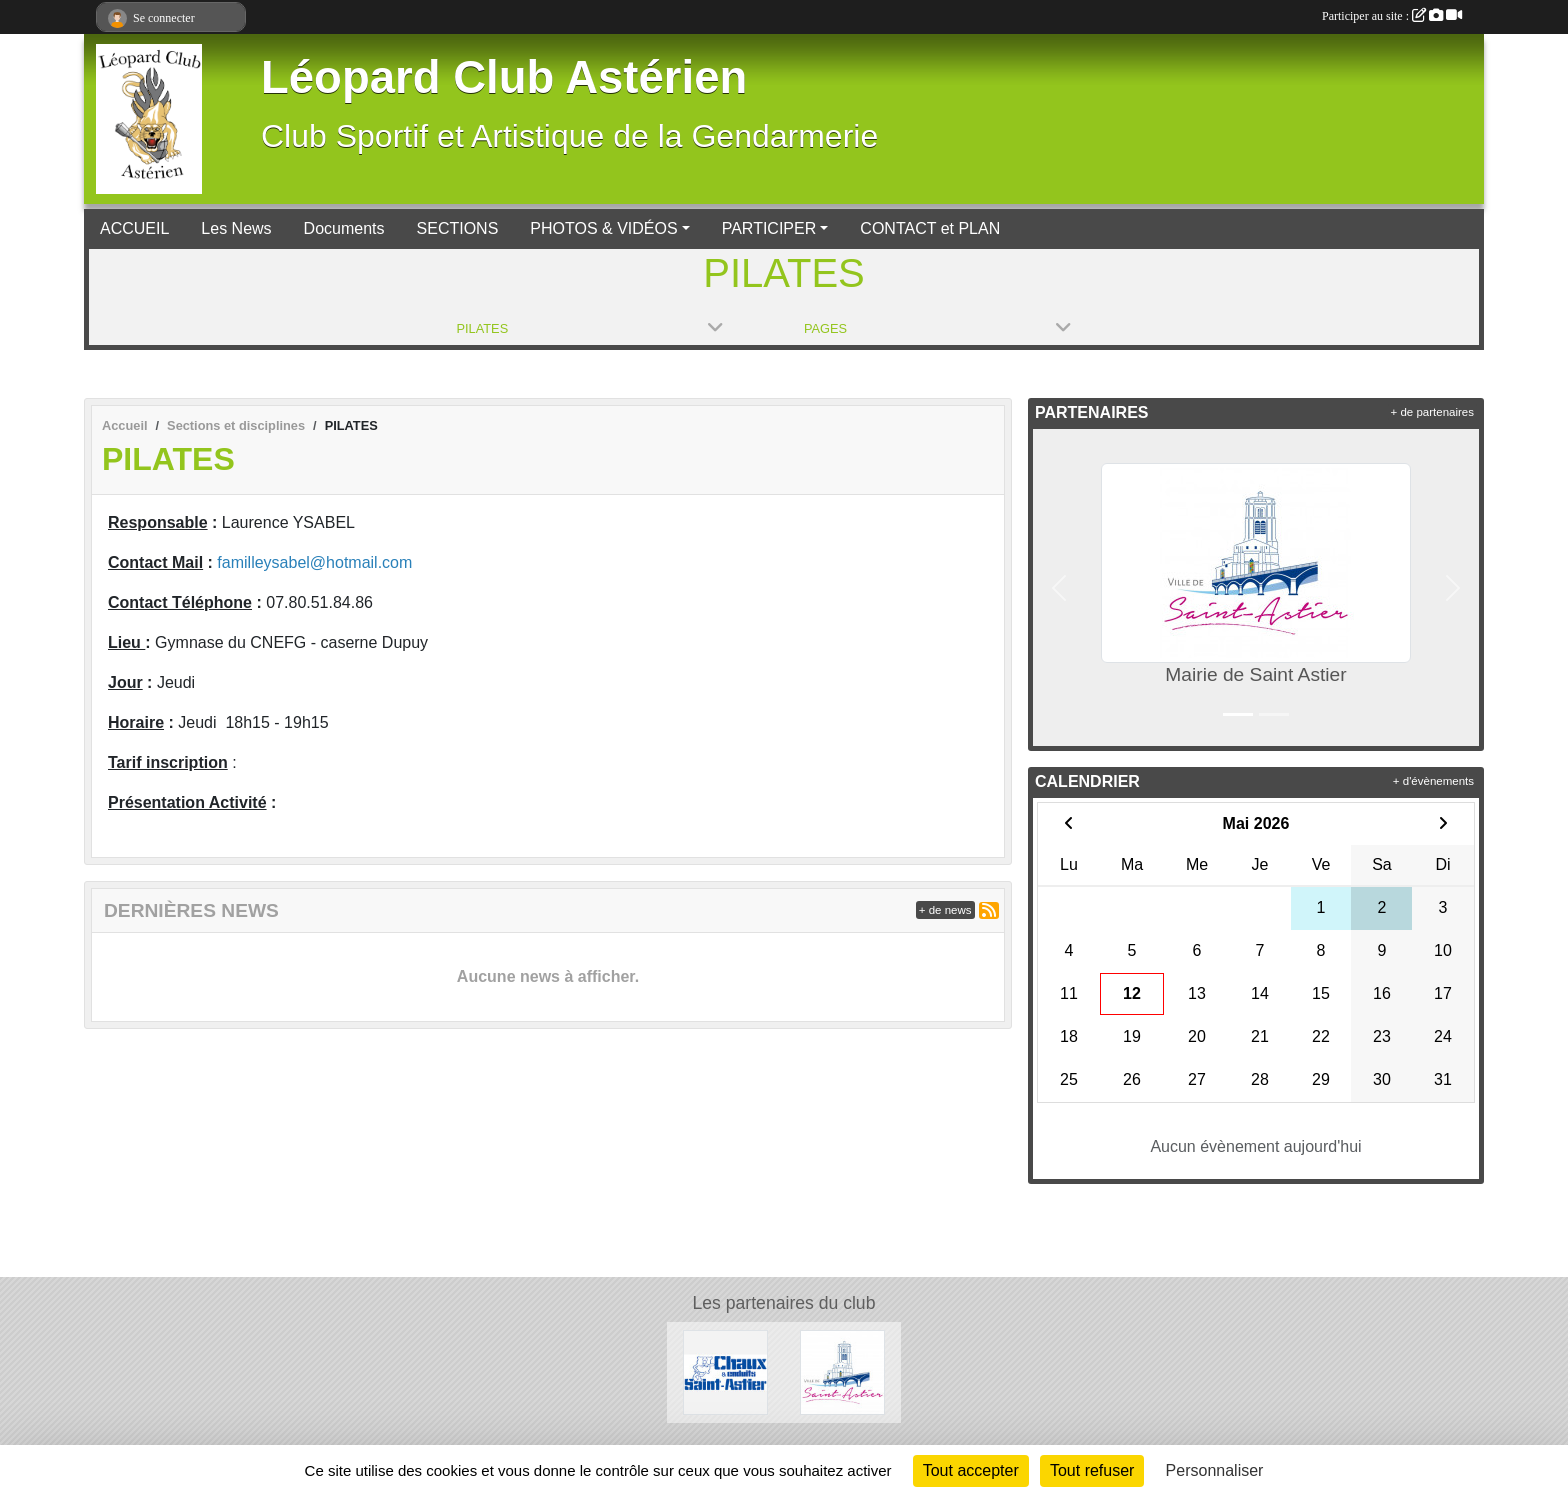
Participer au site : (1392, 16)
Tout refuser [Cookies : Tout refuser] (1092, 1470)
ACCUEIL (134, 228)
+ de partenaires (1432, 412)
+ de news (945, 910)
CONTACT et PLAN (930, 228)
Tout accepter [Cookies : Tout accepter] (971, 1470)
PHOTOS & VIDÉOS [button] (603, 228)
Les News (236, 228)
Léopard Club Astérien (504, 77)
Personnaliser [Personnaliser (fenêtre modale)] (1215, 1470)
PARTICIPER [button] (769, 228)
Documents (344, 228)
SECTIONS (458, 228)
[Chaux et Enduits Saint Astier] (725, 1371)
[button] (1059, 587)
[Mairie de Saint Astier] (842, 1371)
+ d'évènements (1433, 781)
